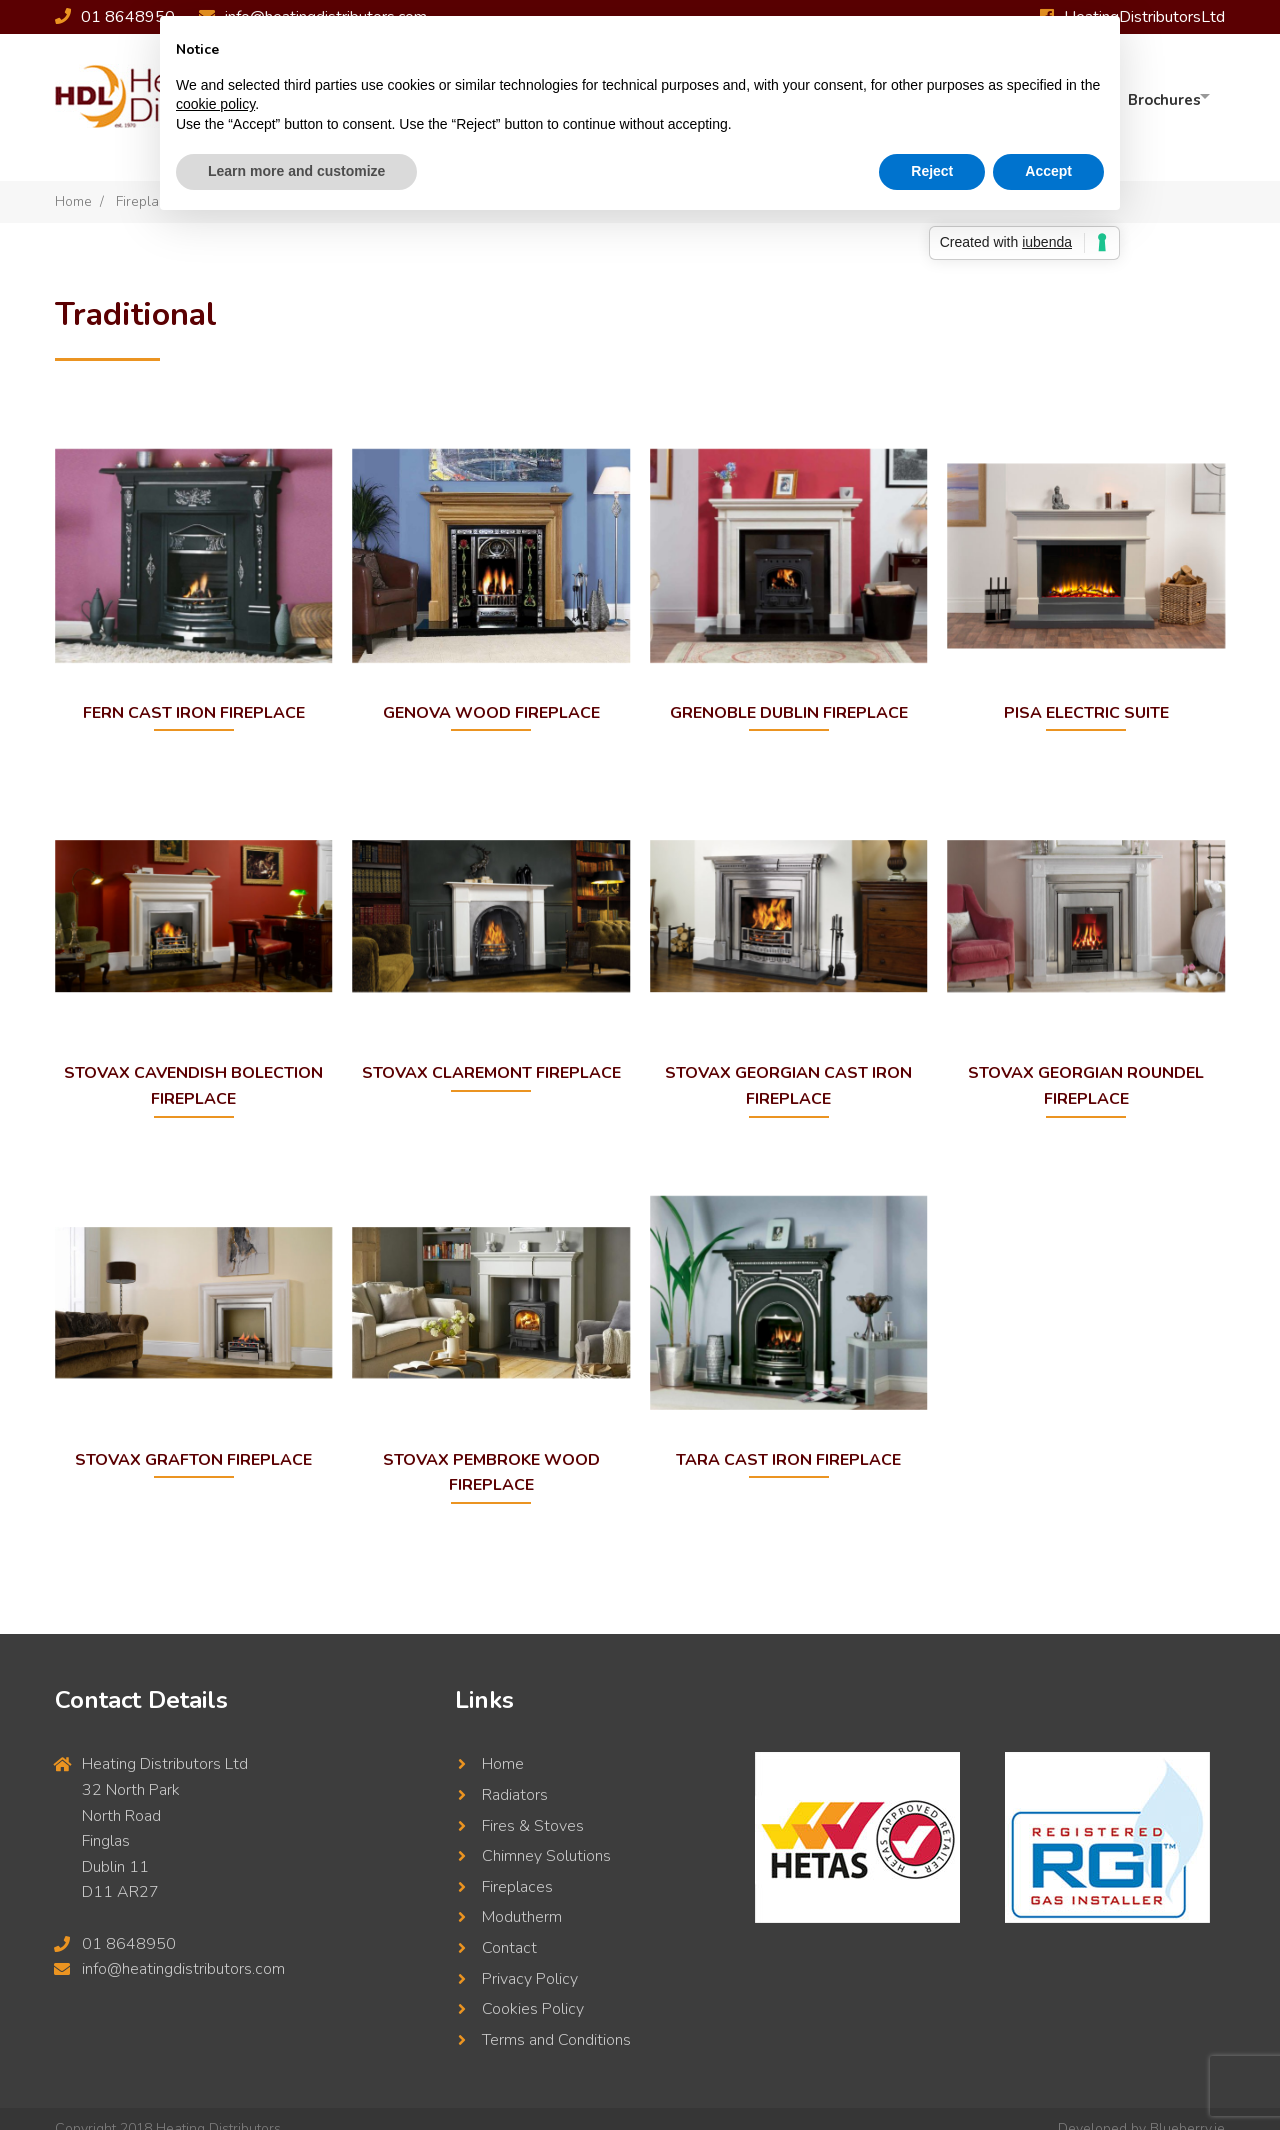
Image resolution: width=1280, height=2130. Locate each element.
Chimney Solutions (546, 1837)
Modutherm (522, 1898)
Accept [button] (1048, 171)
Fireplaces (517, 1867)
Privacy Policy (530, 1959)
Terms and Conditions (556, 2020)
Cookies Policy (533, 1990)
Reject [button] (932, 171)
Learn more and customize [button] (296, 171)
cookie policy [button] (215, 104)
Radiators (515, 1775)
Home (73, 181)
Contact (509, 1928)
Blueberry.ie (1187, 2109)
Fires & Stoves (533, 1806)
